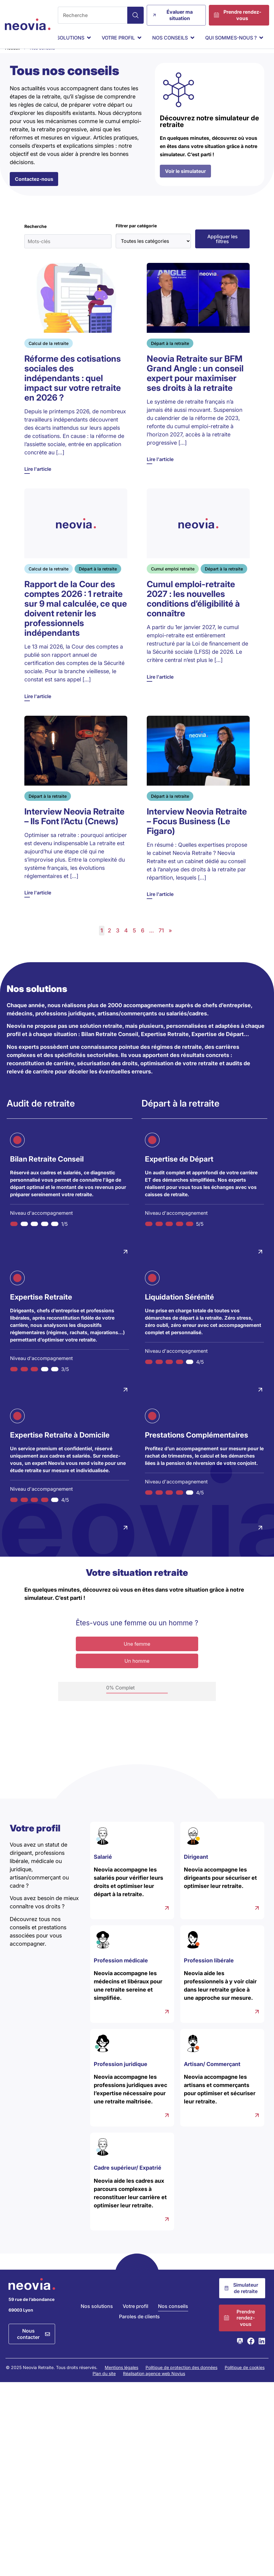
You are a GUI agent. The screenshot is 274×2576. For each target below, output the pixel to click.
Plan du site (104, 2385)
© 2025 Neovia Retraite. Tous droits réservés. (51, 2379)
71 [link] (161, 942)
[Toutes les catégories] (153, 253)
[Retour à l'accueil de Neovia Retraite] (28, 24)
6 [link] (142, 942)
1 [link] (101, 942)
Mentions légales (121, 2379)
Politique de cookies (245, 2379)
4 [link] (126, 942)
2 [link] (109, 942)
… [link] (151, 942)
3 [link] (117, 942)
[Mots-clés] (67, 253)
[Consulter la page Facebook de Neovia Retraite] (251, 2353)
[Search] (135, 15)
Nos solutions (97, 2318)
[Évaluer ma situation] (176, 15)
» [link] (170, 942)
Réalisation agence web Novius (154, 2385)
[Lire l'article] (75, 380)
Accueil (12, 60)
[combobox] (93, 15)
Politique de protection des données (181, 2379)
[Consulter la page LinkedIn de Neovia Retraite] (261, 2353)
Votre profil (135, 2318)
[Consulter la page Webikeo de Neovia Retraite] (240, 2353)
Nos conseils (173, 2318)
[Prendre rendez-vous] (239, 15)
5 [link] (134, 942)
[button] (222, 251)
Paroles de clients (139, 2329)
